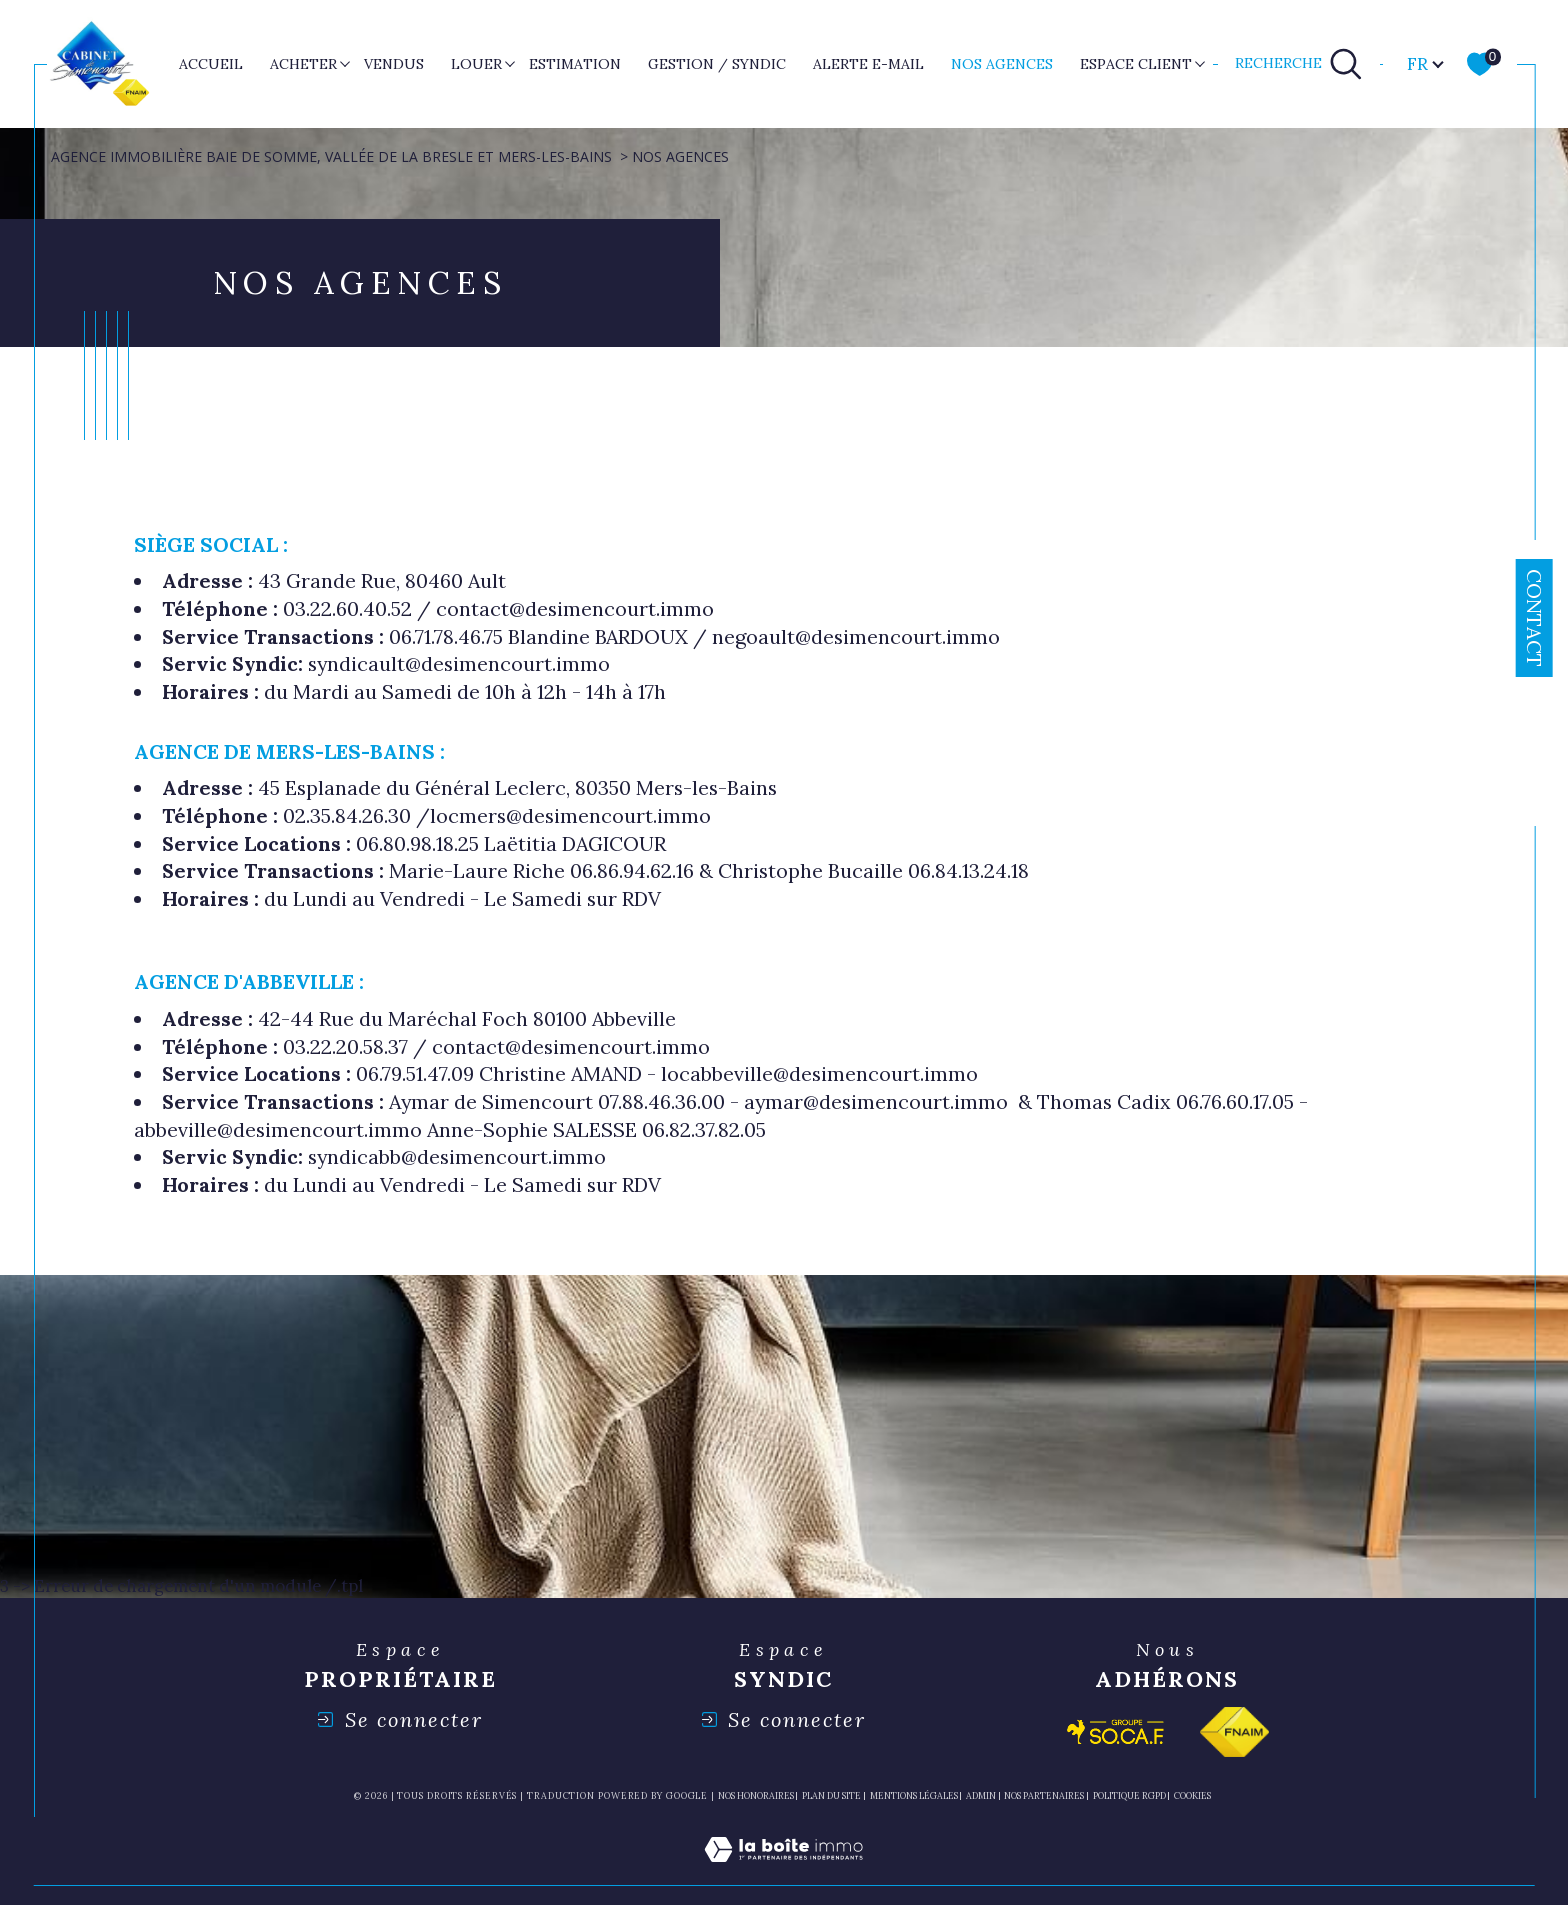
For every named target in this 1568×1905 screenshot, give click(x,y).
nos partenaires (1044, 1795)
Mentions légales (914, 1795)
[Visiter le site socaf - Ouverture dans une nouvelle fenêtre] (1116, 1732)
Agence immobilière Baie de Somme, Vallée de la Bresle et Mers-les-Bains (331, 156)
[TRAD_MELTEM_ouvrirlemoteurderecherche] (1299, 64)
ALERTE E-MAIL (868, 64)
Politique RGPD (1129, 1795)
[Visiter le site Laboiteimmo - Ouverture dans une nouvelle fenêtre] (783, 1873)
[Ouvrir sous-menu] (344, 62)
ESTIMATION (575, 64)
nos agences (1002, 64)
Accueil (211, 64)
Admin (981, 1795)
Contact (1534, 618)
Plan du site (831, 1795)
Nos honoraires (756, 1795)
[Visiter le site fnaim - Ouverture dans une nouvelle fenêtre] (1234, 1732)
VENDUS (394, 64)
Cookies (1192, 1796)
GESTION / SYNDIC (717, 64)
